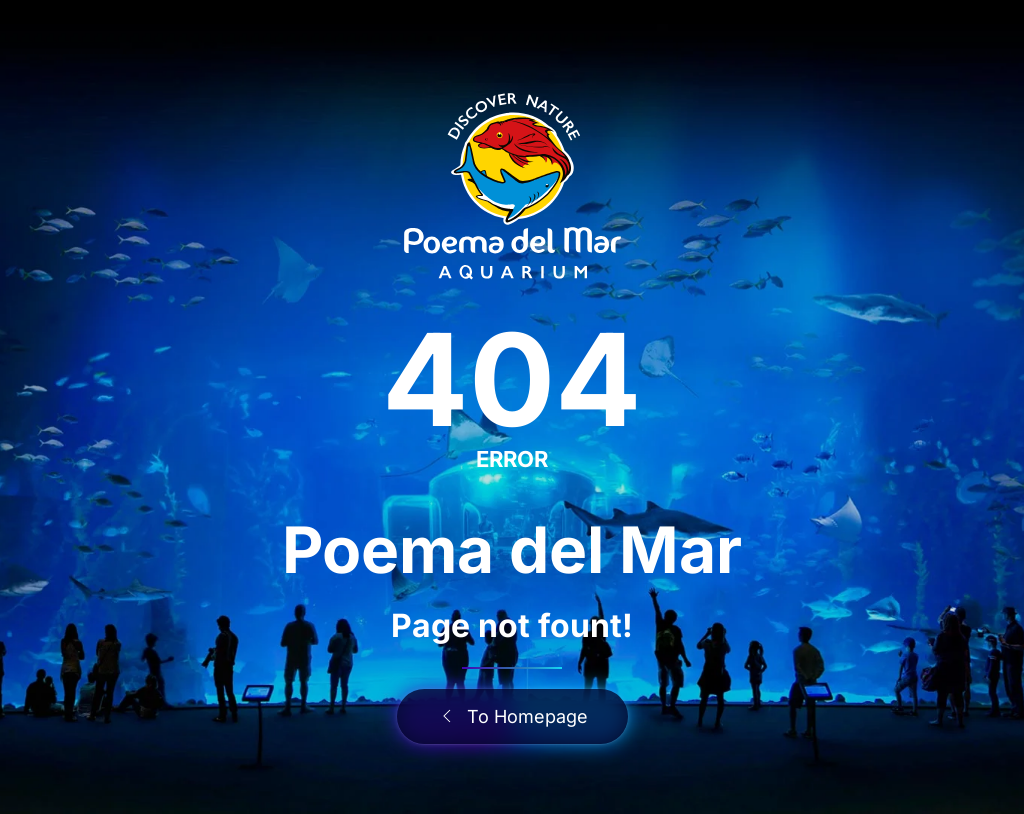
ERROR (512, 459)
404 (512, 379)
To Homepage (512, 716)
